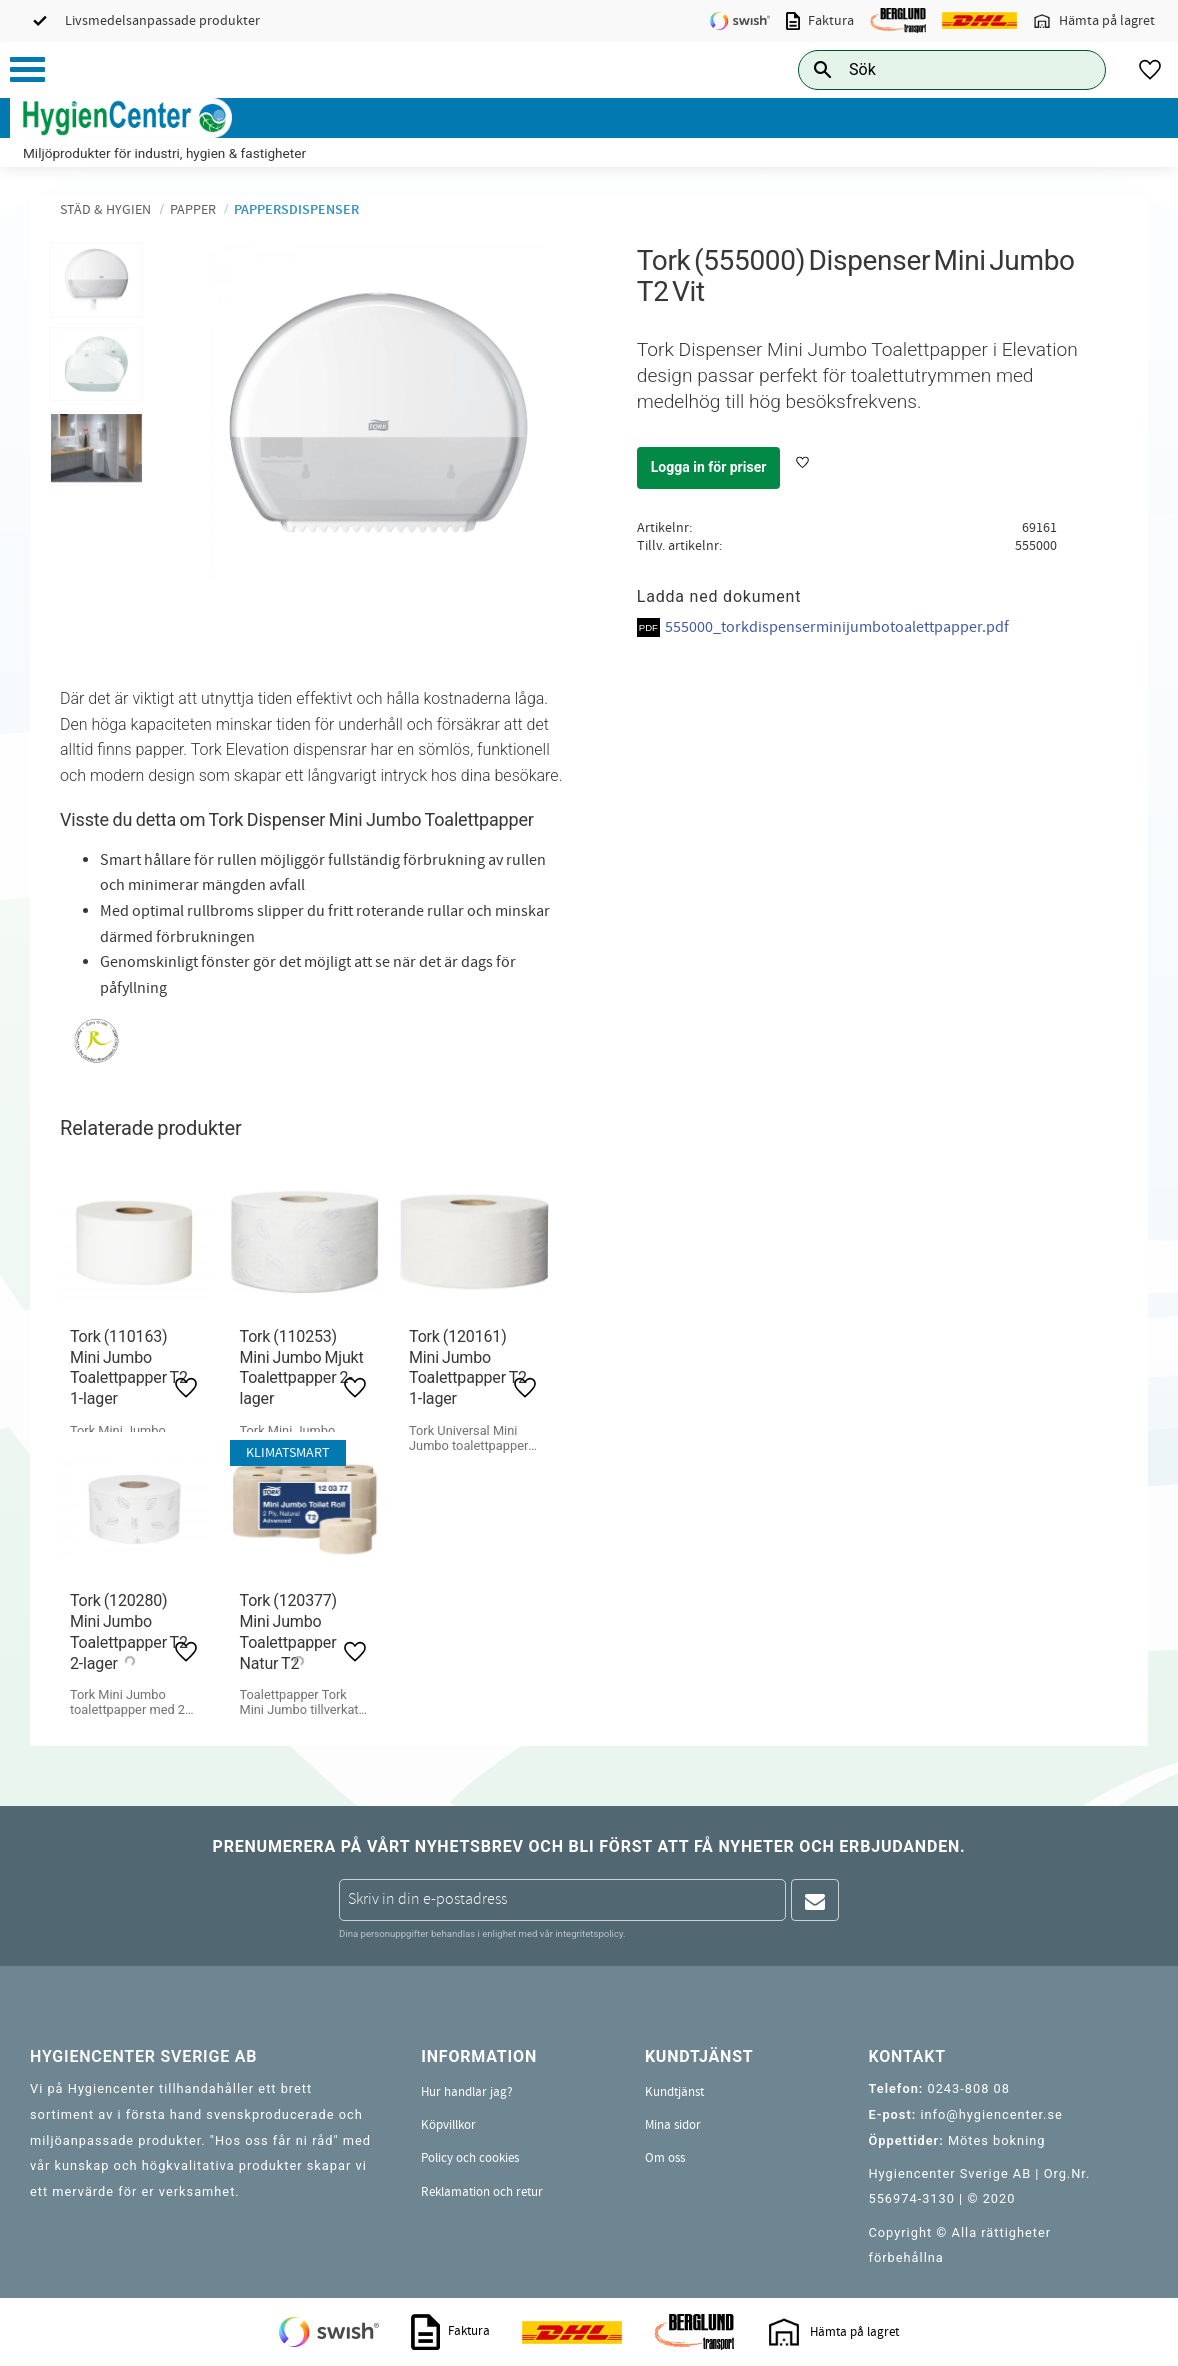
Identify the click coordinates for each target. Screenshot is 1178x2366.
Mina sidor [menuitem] (673, 2125)
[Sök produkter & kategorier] (929, 69)
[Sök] (1075, 69)
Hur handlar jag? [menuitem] (467, 2092)
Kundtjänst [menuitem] (674, 2092)
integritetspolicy (589, 1933)
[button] (27, 69)
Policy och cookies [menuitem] (470, 2158)
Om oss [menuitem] (665, 2158)
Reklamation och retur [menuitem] (482, 2192)
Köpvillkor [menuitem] (448, 2125)
